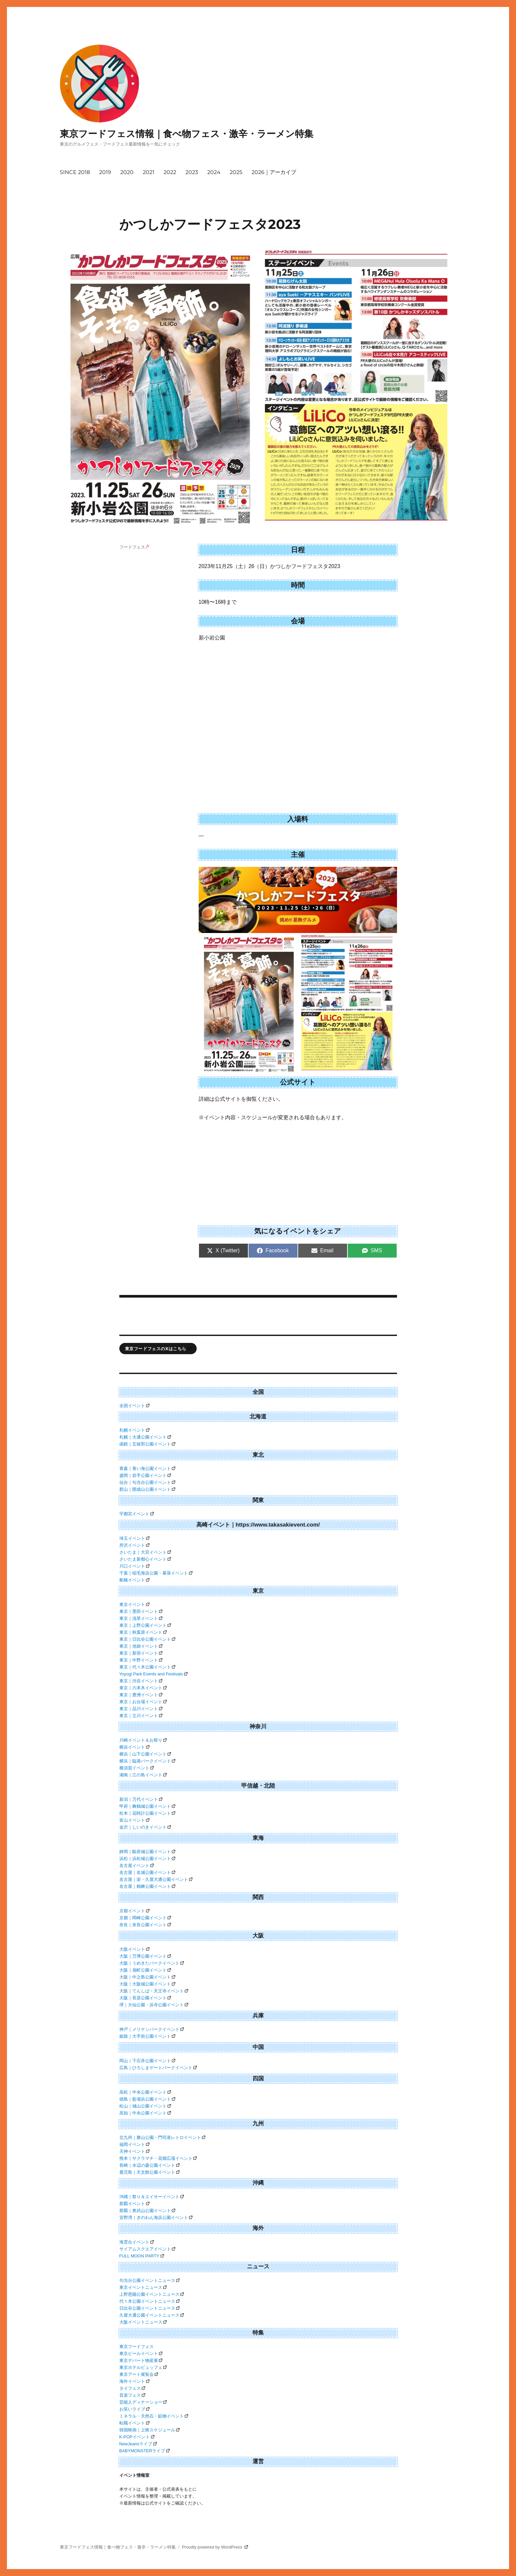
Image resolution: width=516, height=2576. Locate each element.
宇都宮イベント (136, 1513)
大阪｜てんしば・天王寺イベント (153, 1990)
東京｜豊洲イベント (141, 1694)
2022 (170, 172)
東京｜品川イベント (141, 1708)
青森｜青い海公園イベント (147, 1468)
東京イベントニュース (143, 2287)
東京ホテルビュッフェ (143, 2367)
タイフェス (132, 2388)
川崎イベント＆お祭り (143, 1740)
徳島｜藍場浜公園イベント (147, 2099)
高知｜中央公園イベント (145, 2112)
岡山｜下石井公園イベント (147, 2060)
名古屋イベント (136, 1865)
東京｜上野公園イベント (145, 1625)
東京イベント (134, 1604)
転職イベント (134, 2423)
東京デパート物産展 (141, 2360)
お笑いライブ (134, 2409)
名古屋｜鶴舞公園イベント (147, 1886)
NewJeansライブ (138, 2443)
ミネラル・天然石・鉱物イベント (153, 2416)
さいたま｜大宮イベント (145, 1552)
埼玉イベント (134, 1538)
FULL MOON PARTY (141, 2255)
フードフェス (134, 547)
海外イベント (134, 2381)
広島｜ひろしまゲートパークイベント (158, 2067)
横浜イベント (134, 1747)
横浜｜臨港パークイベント (147, 1760)
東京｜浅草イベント (141, 1618)
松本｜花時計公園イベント (147, 1813)
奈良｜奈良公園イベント (145, 1924)
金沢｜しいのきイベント (145, 1827)
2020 (127, 172)
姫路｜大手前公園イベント (147, 2036)
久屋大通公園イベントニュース (151, 2315)
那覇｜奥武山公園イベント (147, 2210)
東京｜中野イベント (141, 1660)
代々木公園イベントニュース (149, 2301)
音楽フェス (132, 2395)
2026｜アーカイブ (274, 172)
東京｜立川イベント (141, 1715)
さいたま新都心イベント (145, 1559)
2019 (105, 172)
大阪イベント (134, 1949)
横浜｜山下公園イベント (145, 1754)
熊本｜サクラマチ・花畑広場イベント (158, 2158)
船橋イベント (134, 1579)
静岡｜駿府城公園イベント (147, 1851)
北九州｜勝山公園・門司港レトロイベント (162, 2137)
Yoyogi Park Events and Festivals (153, 1673)
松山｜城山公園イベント (145, 2106)
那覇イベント (134, 2203)
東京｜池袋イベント (141, 1646)
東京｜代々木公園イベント (147, 1667)
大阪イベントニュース (143, 2322)
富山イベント (134, 1820)
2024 (213, 172)
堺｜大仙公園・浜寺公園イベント (153, 2004)
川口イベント (134, 1566)
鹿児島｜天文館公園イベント (149, 2172)
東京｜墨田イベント (141, 1611)
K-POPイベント (136, 2436)
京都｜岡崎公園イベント (145, 1917)
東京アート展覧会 (138, 2374)
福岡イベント (134, 2144)
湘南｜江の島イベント (143, 1774)
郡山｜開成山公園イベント (147, 1489)
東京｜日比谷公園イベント (147, 1639)
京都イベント (134, 1910)
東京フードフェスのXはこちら (158, 1348)
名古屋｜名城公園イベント (147, 1872)
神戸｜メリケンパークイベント (151, 2029)
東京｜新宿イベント (141, 1653)
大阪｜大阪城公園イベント (147, 1983)
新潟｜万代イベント (141, 1799)
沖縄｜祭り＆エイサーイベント (151, 2196)
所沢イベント (134, 1545)
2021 (148, 172)
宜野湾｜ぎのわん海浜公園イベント (156, 2217)
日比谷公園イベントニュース (149, 2308)
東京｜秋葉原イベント (143, 1632)
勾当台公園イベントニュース (149, 2280)
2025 (236, 172)
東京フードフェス (136, 2346)
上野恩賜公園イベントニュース (151, 2294)
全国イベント (134, 1405)
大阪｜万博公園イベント (145, 1956)
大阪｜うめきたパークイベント (151, 1963)
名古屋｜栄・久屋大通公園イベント (156, 1879)
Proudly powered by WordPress (215, 2547)
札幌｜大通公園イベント (145, 1437)
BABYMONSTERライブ (144, 2450)
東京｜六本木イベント (143, 1687)
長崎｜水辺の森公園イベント (149, 2165)
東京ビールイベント (141, 2353)
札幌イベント (134, 1430)
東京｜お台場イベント (143, 1701)
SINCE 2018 (75, 172)
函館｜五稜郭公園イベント (147, 1444)
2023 (191, 172)
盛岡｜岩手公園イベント (145, 1475)
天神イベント (134, 2151)
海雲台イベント (136, 2242)
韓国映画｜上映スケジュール (149, 2429)
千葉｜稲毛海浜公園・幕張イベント (156, 1573)
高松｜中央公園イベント (145, 2092)
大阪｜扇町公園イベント (145, 1970)
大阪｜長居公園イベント (145, 1997)
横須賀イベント (136, 1767)
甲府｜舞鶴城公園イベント (147, 1806)
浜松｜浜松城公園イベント (147, 1858)
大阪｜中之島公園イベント (147, 1977)
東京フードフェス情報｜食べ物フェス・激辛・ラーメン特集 (186, 133)
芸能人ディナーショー (143, 2402)
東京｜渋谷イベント (141, 1680)
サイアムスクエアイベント (147, 2248)
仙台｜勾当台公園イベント (147, 1482)
